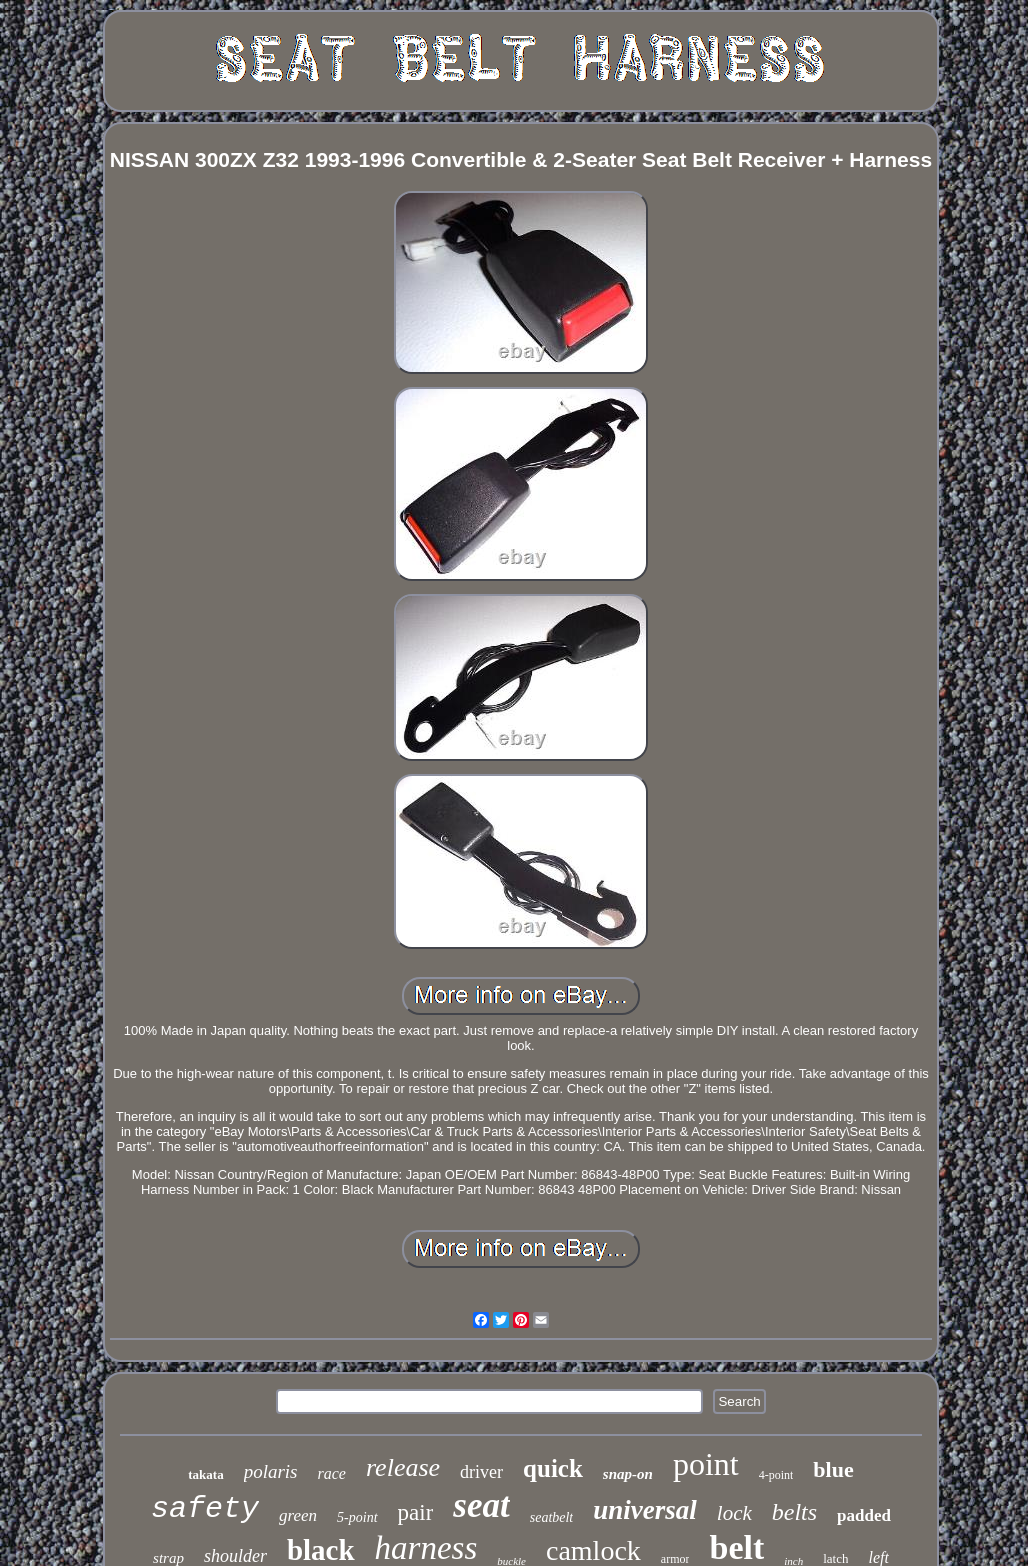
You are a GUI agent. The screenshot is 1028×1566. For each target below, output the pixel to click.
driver (481, 1472)
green (298, 1515)
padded (864, 1515)
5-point (357, 1517)
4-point (776, 1475)
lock (734, 1513)
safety (205, 1509)
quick (553, 1468)
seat (481, 1505)
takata (205, 1474)
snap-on (628, 1474)
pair (416, 1512)
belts (794, 1512)
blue (833, 1469)
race (332, 1473)
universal (645, 1510)
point (706, 1464)
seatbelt (552, 1517)
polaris (271, 1471)
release (403, 1467)
